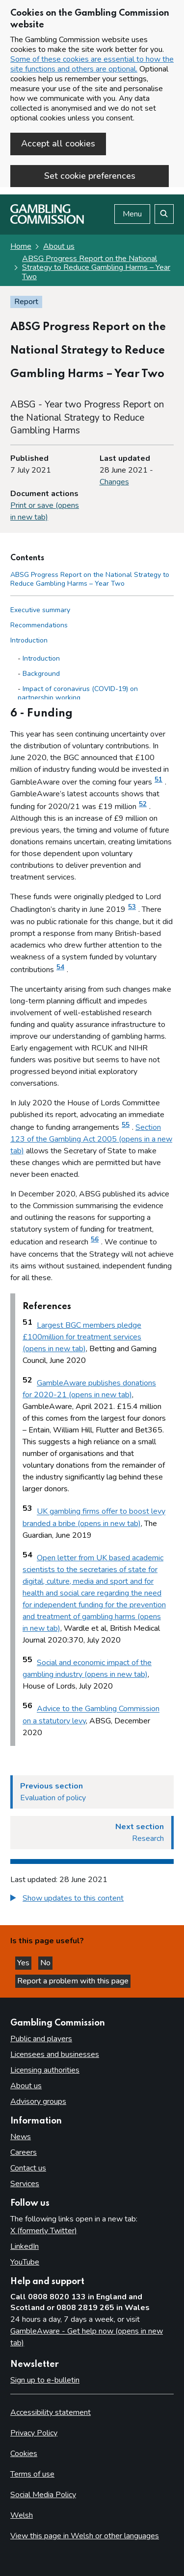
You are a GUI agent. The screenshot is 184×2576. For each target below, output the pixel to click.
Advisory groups (38, 2101)
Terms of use (32, 2474)
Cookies (23, 2453)
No (46, 1962)
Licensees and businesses (54, 2054)
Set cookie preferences (89, 176)
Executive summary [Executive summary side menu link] (40, 610)
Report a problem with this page (73, 1981)
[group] (92, 1899)
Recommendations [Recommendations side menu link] (39, 625)
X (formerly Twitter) (43, 2230)
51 (158, 779)
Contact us (28, 2168)
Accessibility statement (50, 2412)
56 (95, 1239)
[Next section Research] (92, 1832)
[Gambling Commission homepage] (47, 221)
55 (126, 1125)
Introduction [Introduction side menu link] (29, 640)
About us (59, 246)
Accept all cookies (58, 143)
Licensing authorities (44, 2070)
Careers (23, 2152)
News (20, 2136)
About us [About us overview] (26, 2085)
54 (60, 967)
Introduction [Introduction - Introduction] (41, 658)
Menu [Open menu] (132, 214)
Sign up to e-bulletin (44, 2380)
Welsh (21, 2515)
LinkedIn (24, 2246)
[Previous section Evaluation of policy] (92, 1792)
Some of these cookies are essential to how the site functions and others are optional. (92, 64)
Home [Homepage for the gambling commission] (20, 246)
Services (24, 2183)
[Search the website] (164, 214)
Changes (114, 482)
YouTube (24, 2262)
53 (132, 907)
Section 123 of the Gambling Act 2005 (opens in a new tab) (91, 1139)
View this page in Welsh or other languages (84, 2535)
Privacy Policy (33, 2433)
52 (143, 804)
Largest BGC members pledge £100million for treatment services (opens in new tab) (82, 1337)
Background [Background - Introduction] (41, 673)
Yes (24, 1962)
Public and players (41, 2038)
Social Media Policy (43, 2494)
